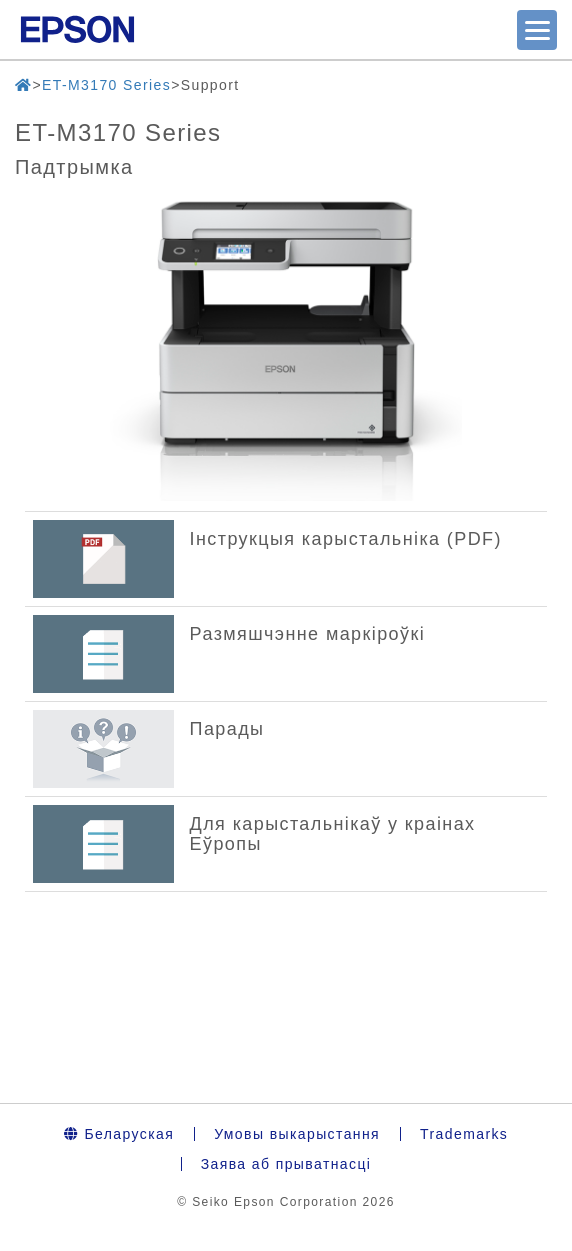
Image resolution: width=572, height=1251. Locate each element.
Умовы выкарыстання (297, 1134)
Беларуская (119, 1134)
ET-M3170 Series (106, 85)
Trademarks (464, 1134)
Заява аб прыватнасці (286, 1164)
